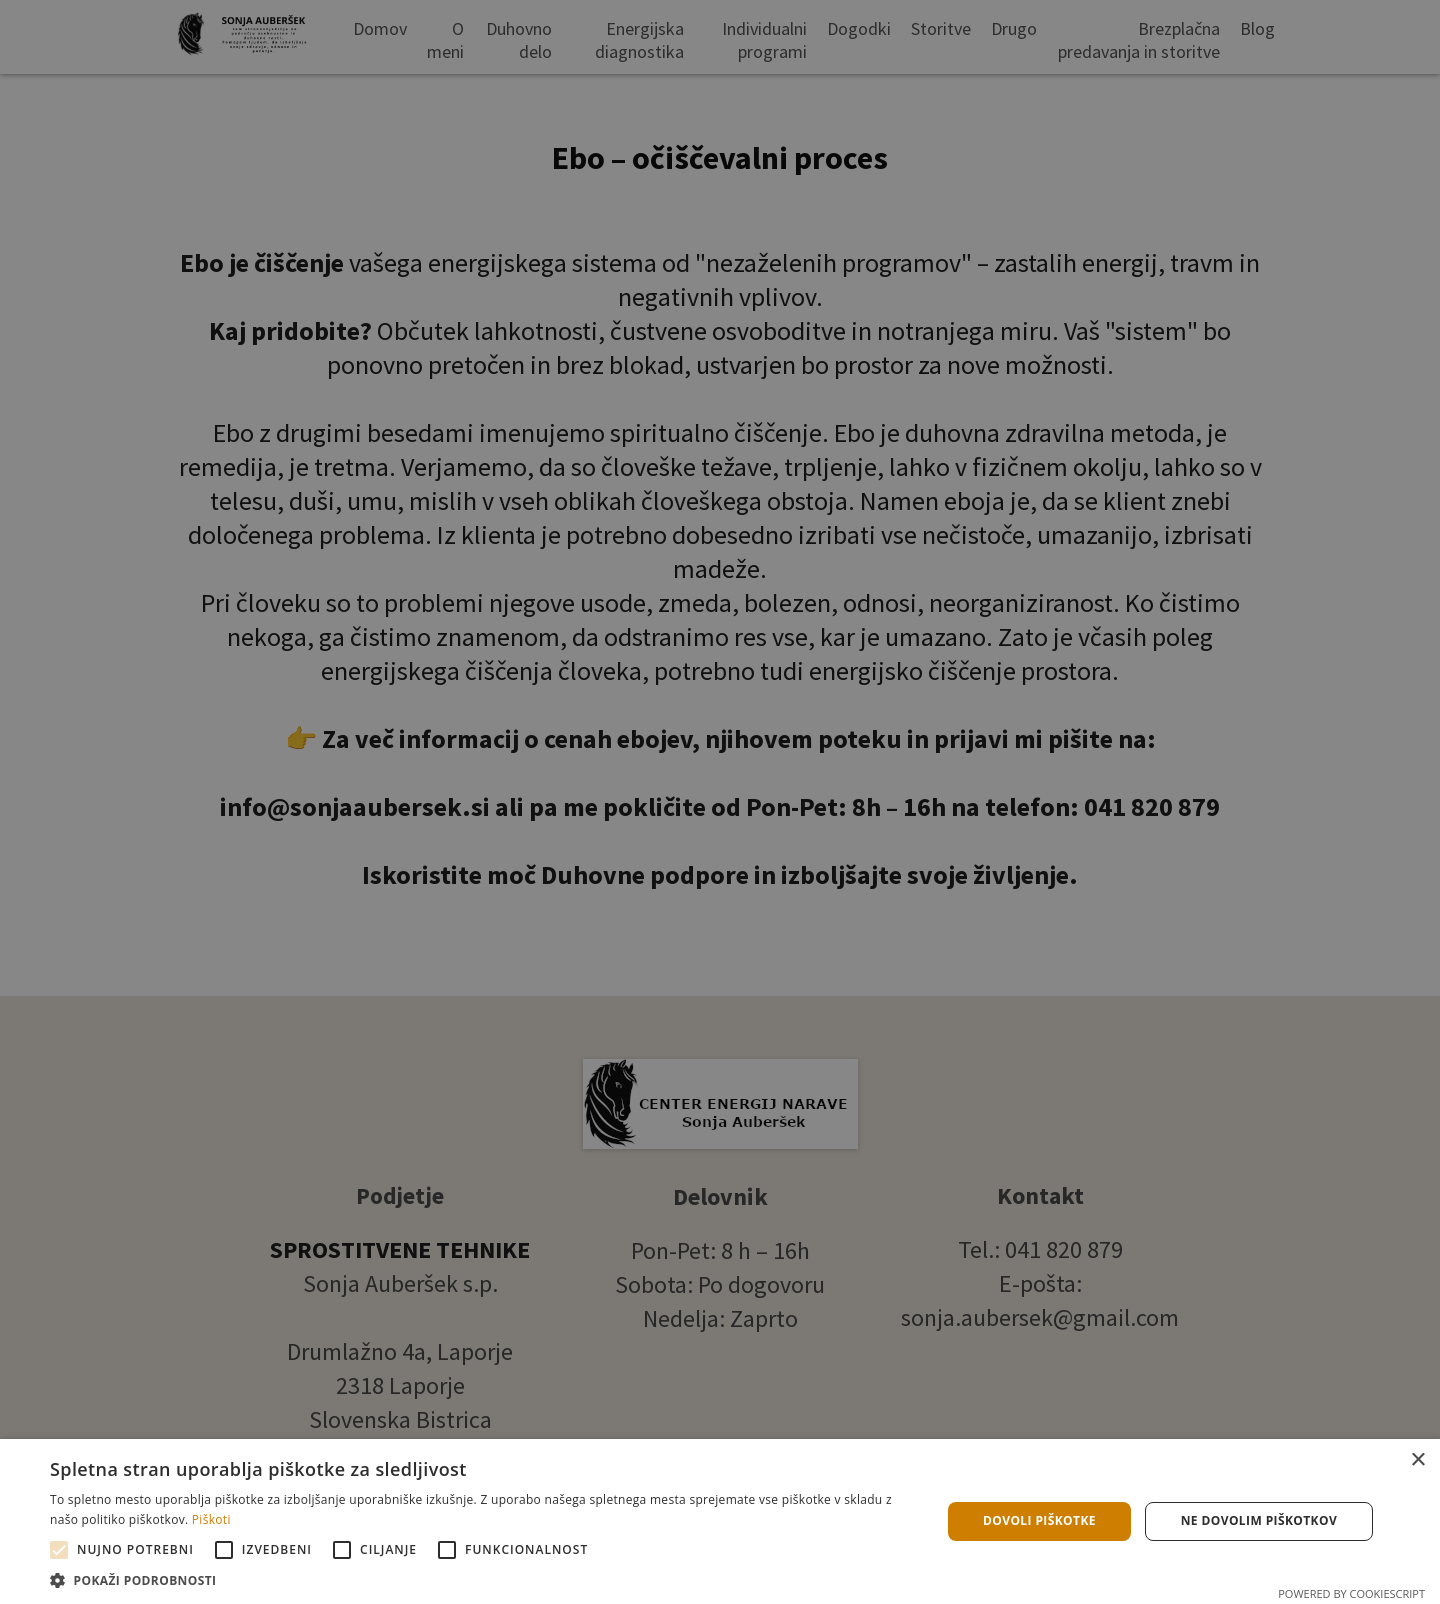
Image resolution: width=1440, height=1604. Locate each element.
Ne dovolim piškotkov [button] (1259, 1520)
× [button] (1417, 1460)
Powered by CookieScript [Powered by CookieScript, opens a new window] (1351, 1593)
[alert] (720, 802)
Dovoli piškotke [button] (1039, 1520)
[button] (482, 1579)
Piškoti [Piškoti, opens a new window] (211, 1519)
